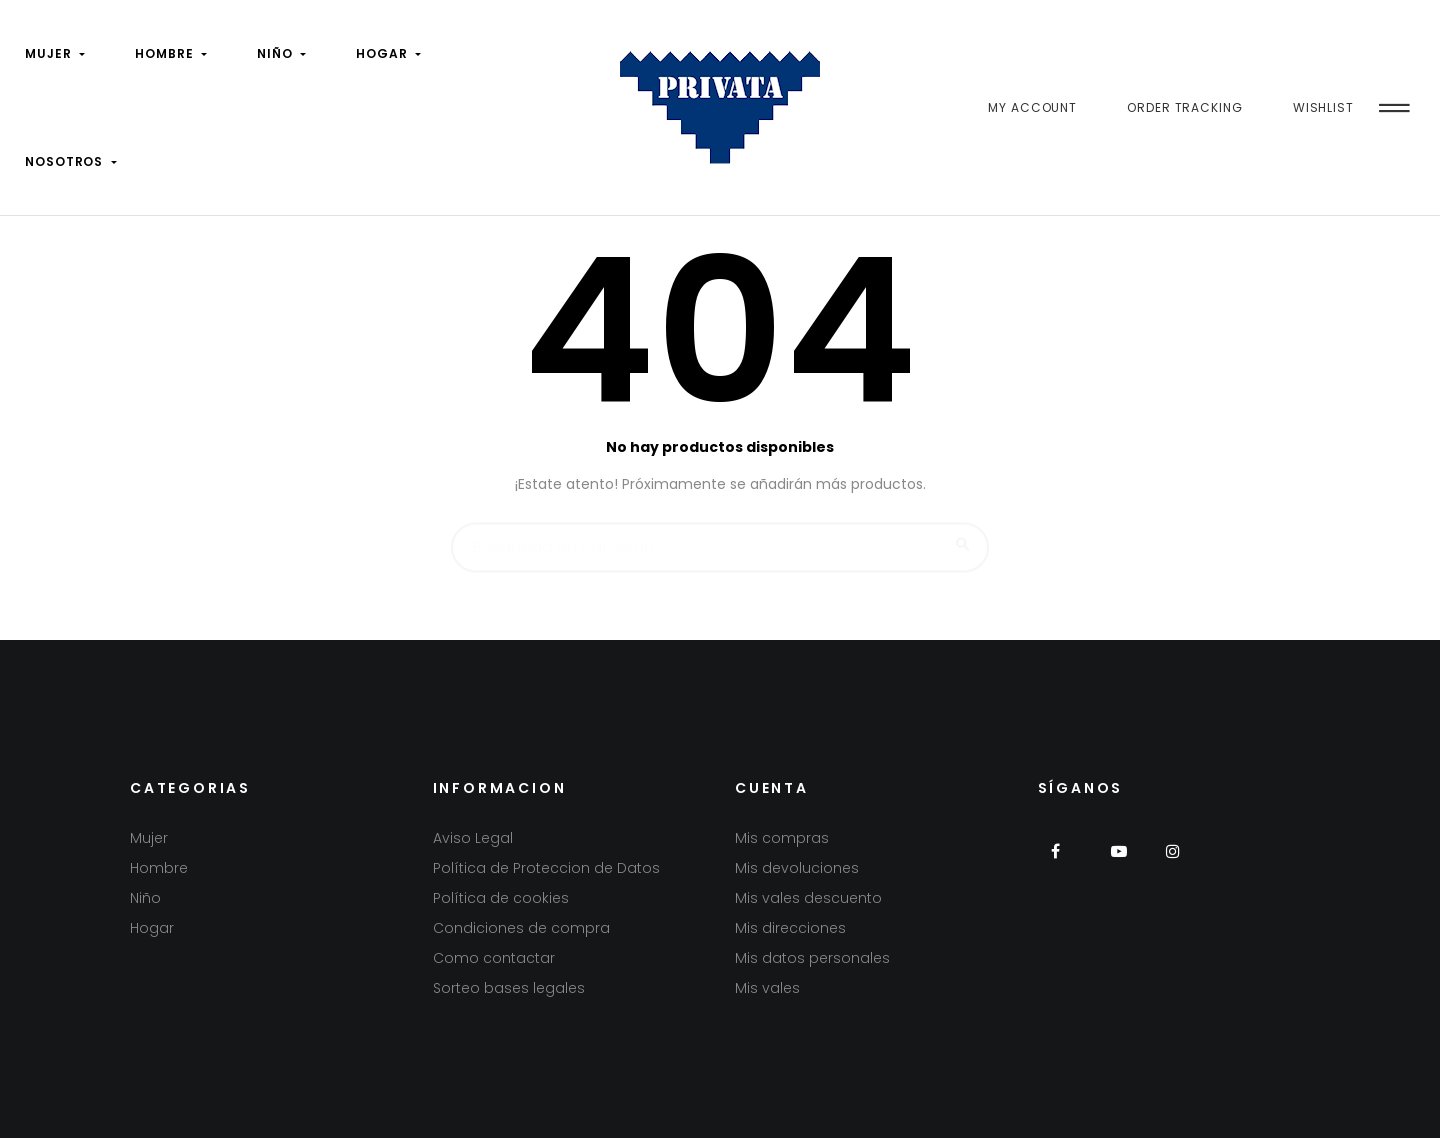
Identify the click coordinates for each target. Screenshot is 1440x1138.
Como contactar (494, 958)
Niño (145, 898)
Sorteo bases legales (509, 988)
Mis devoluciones (797, 868)
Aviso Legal (473, 838)
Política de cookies (501, 898)
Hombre (159, 868)
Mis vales (767, 988)
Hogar (152, 928)
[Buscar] (720, 538)
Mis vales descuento (808, 898)
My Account (1032, 107)
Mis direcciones (790, 928)
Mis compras (782, 838)
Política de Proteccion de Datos (546, 868)
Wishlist (1323, 107)
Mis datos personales (812, 958)
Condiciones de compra (521, 928)
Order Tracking (1185, 107)
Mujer (149, 838)
